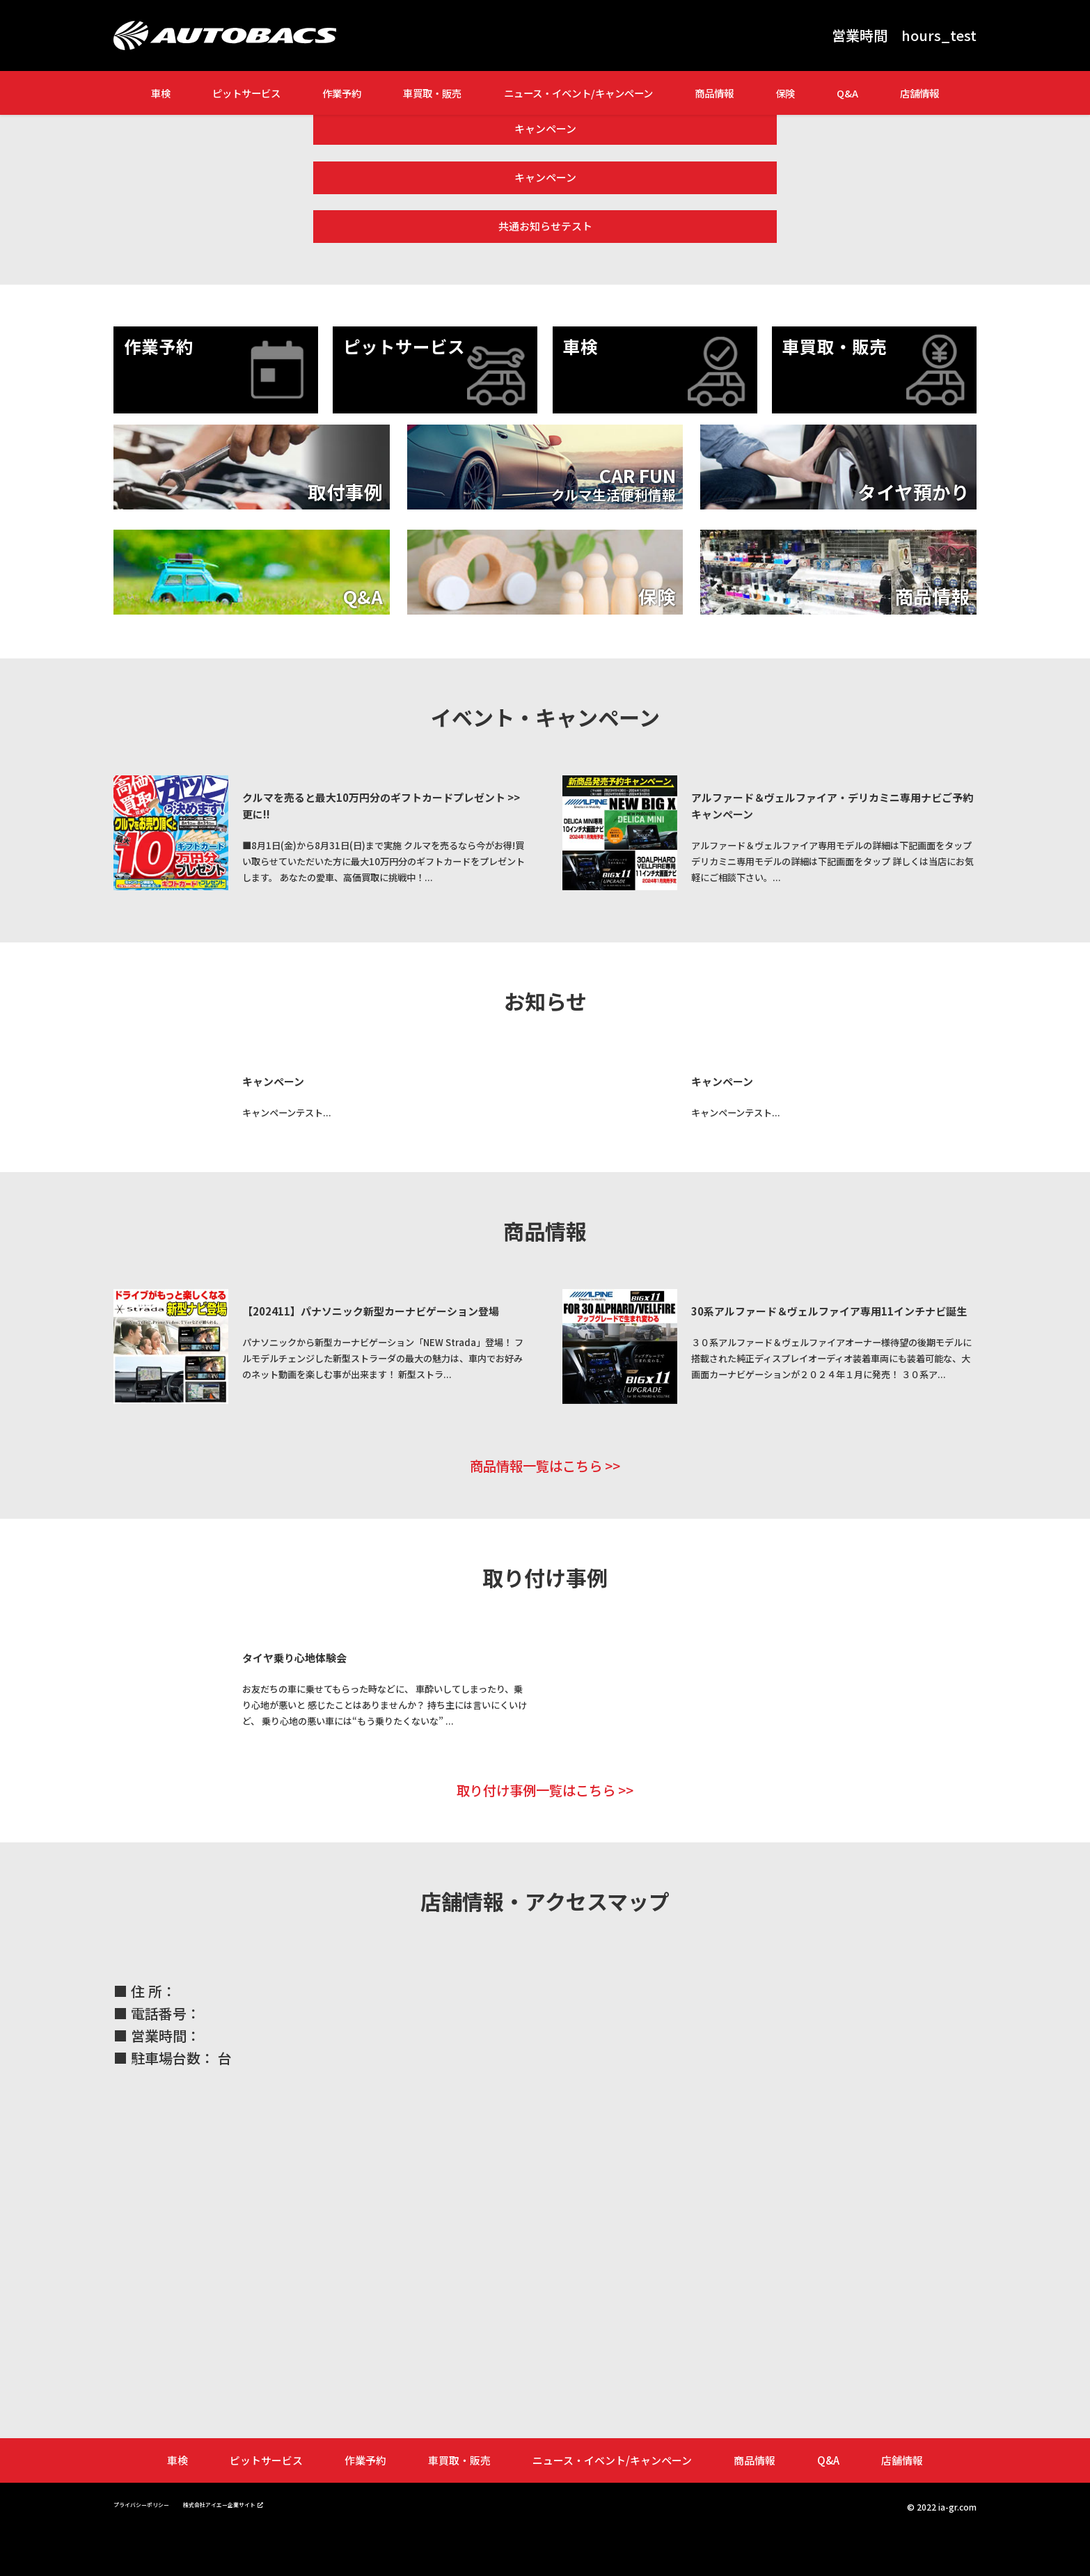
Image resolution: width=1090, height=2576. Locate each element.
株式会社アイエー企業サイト (265, 2548)
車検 (161, 93)
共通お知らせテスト (545, 207)
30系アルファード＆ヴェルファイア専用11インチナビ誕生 (844, 1310)
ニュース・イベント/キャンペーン (578, 93)
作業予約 (341, 93)
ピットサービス (246, 93)
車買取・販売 (432, 93)
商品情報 (714, 93)
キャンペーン (545, 123)
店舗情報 (919, 93)
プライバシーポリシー (155, 2548)
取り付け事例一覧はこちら (535, 1833)
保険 (785, 93)
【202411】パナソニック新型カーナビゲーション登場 (386, 1310)
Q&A (847, 93)
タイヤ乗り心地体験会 (315, 1684)
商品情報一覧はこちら (535, 1490)
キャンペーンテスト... (314, 1111)
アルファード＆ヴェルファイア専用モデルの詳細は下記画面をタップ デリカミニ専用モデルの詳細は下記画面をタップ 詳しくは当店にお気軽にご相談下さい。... (843, 835)
